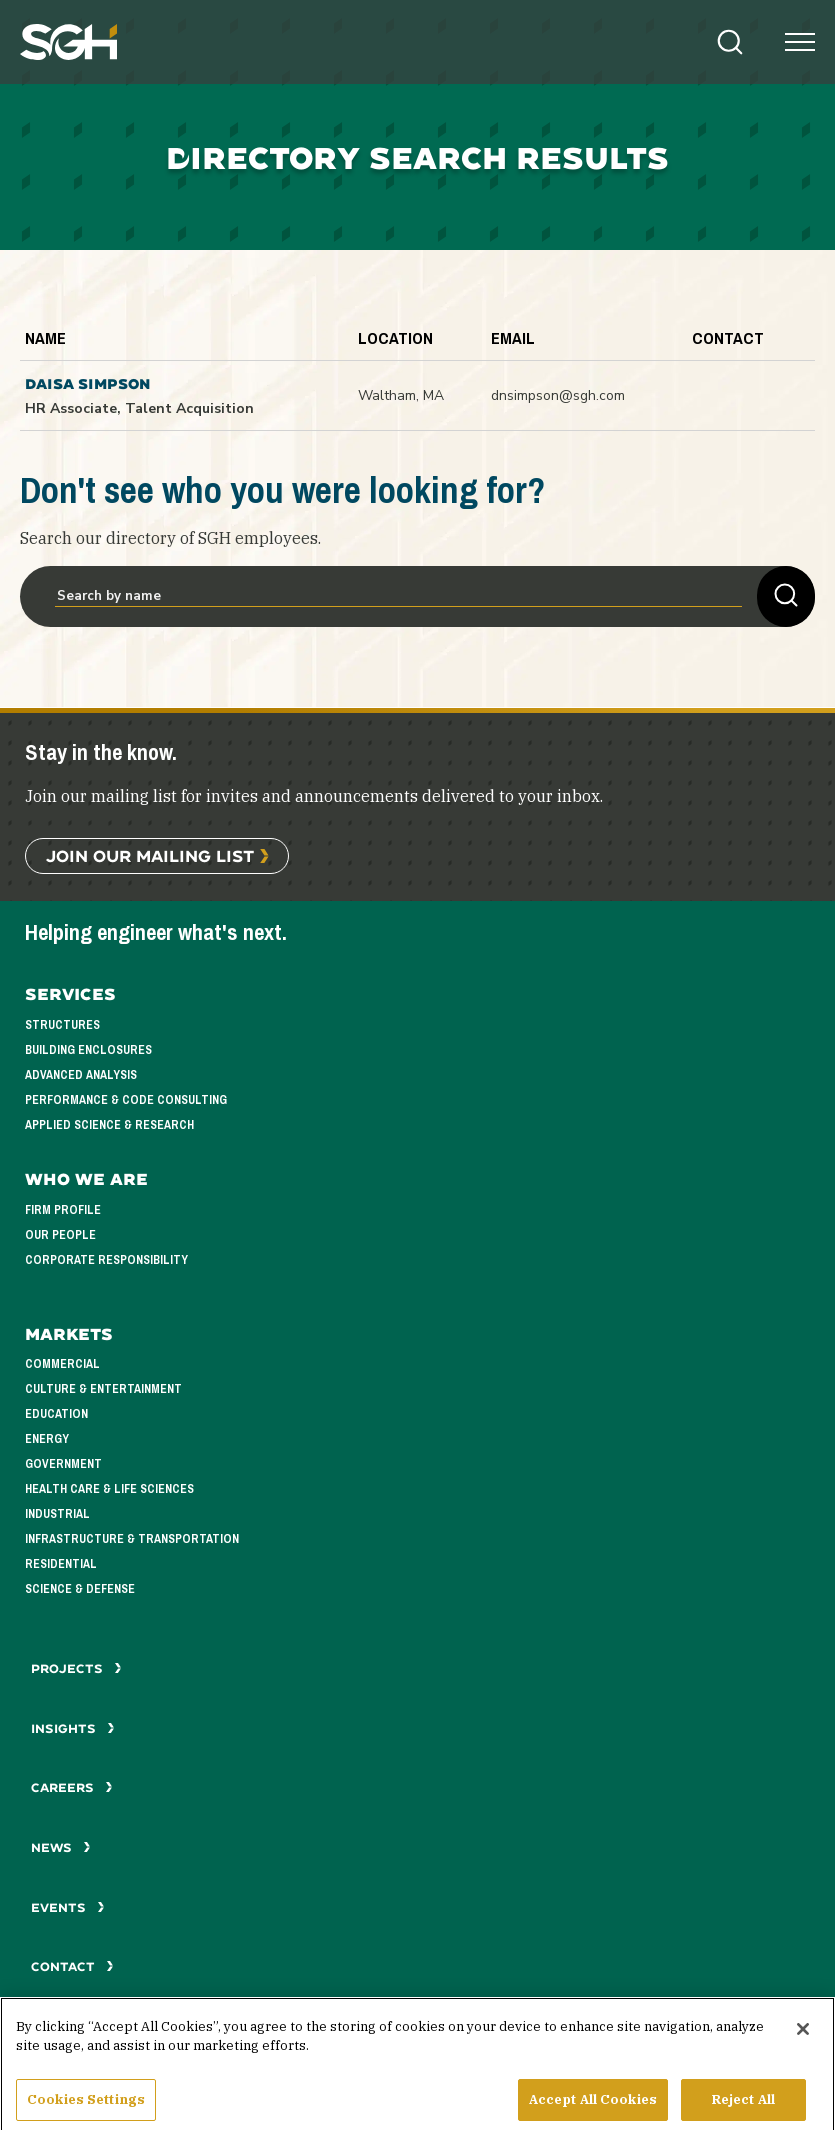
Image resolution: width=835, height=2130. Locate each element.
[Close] (803, 2038)
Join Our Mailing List (150, 855)
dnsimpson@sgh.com (558, 395)
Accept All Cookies (593, 2108)
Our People (60, 1235)
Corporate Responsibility (106, 1260)
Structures (62, 1025)
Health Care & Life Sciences (109, 1489)
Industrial (57, 1514)
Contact (72, 1966)
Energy (47, 1439)
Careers (72, 1787)
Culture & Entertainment (103, 1389)
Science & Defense (80, 1589)
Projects (76, 1668)
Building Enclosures (88, 1050)
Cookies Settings (86, 2108)
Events (68, 1907)
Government (63, 1464)
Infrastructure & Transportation (132, 1539)
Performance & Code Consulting (126, 1100)
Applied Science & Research (109, 1125)
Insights (73, 1728)
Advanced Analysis (81, 1075)
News (61, 1847)
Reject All (743, 2108)
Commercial (62, 1364)
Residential (61, 1564)
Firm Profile (63, 1210)
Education (56, 1414)
